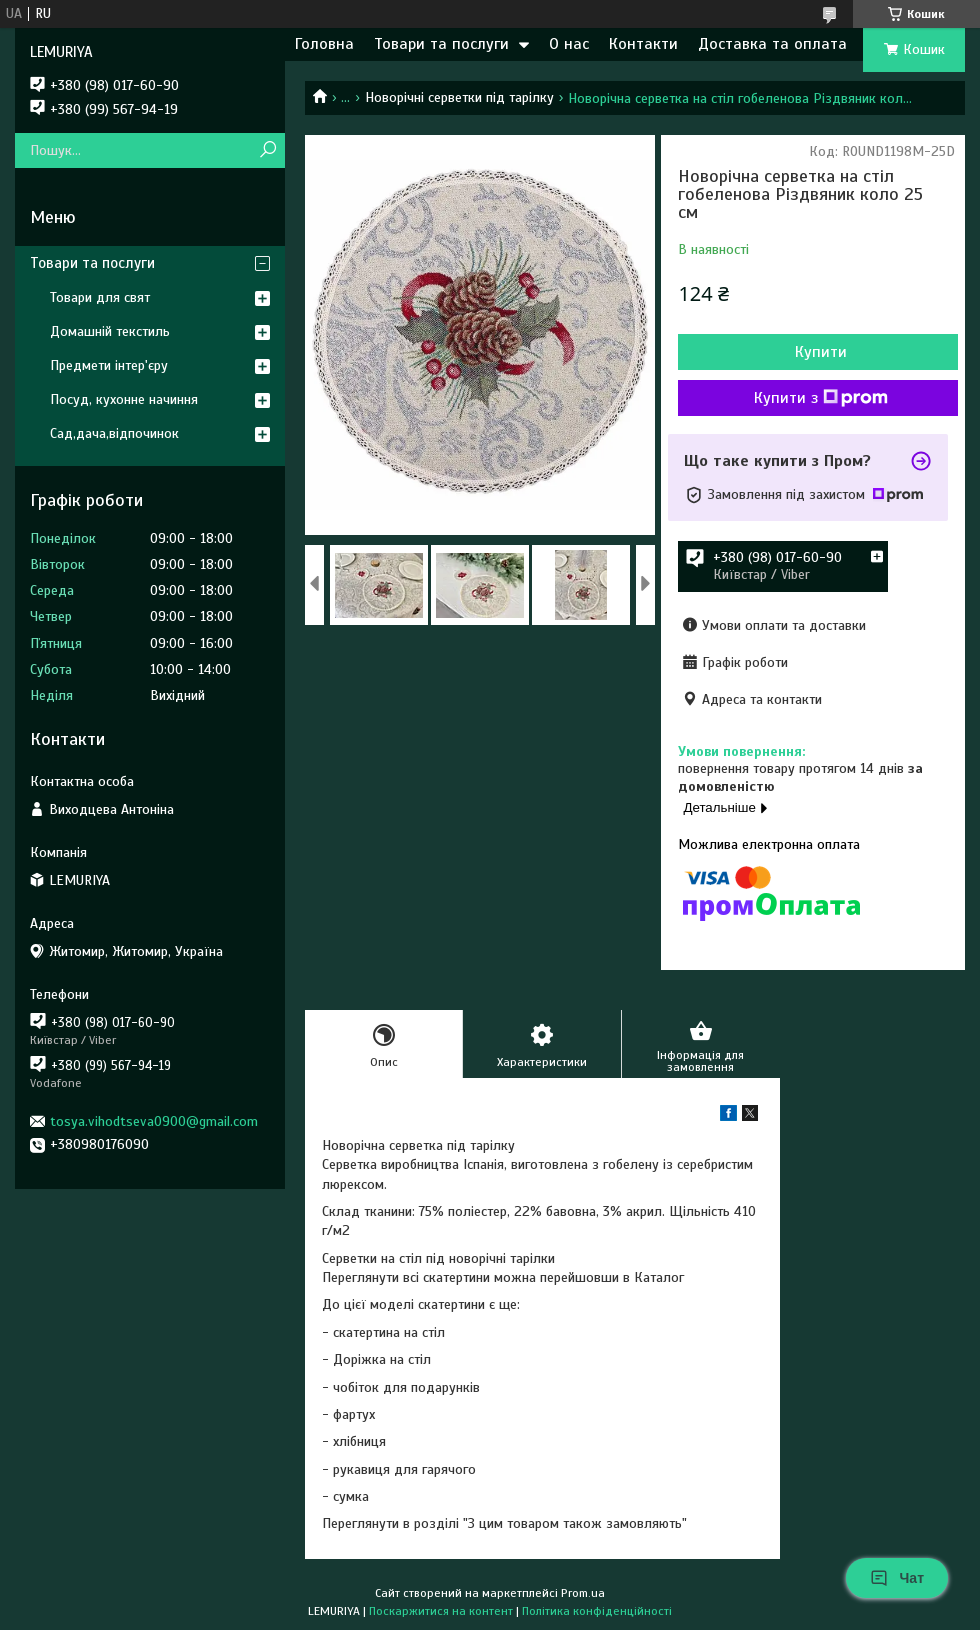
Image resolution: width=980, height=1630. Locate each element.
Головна (324, 44)
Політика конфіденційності (597, 1611)
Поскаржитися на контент (441, 1611)
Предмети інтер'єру (109, 365)
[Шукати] (267, 150)
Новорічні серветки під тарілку (459, 97)
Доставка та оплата (772, 44)
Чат (897, 1578)
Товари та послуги (441, 44)
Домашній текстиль (110, 331)
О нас (569, 44)
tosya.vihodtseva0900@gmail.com (154, 1121)
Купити (821, 352)
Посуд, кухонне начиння (124, 399)
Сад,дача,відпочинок (114, 433)
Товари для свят (100, 297)
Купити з (821, 398)
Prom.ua (583, 1593)
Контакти (643, 44)
